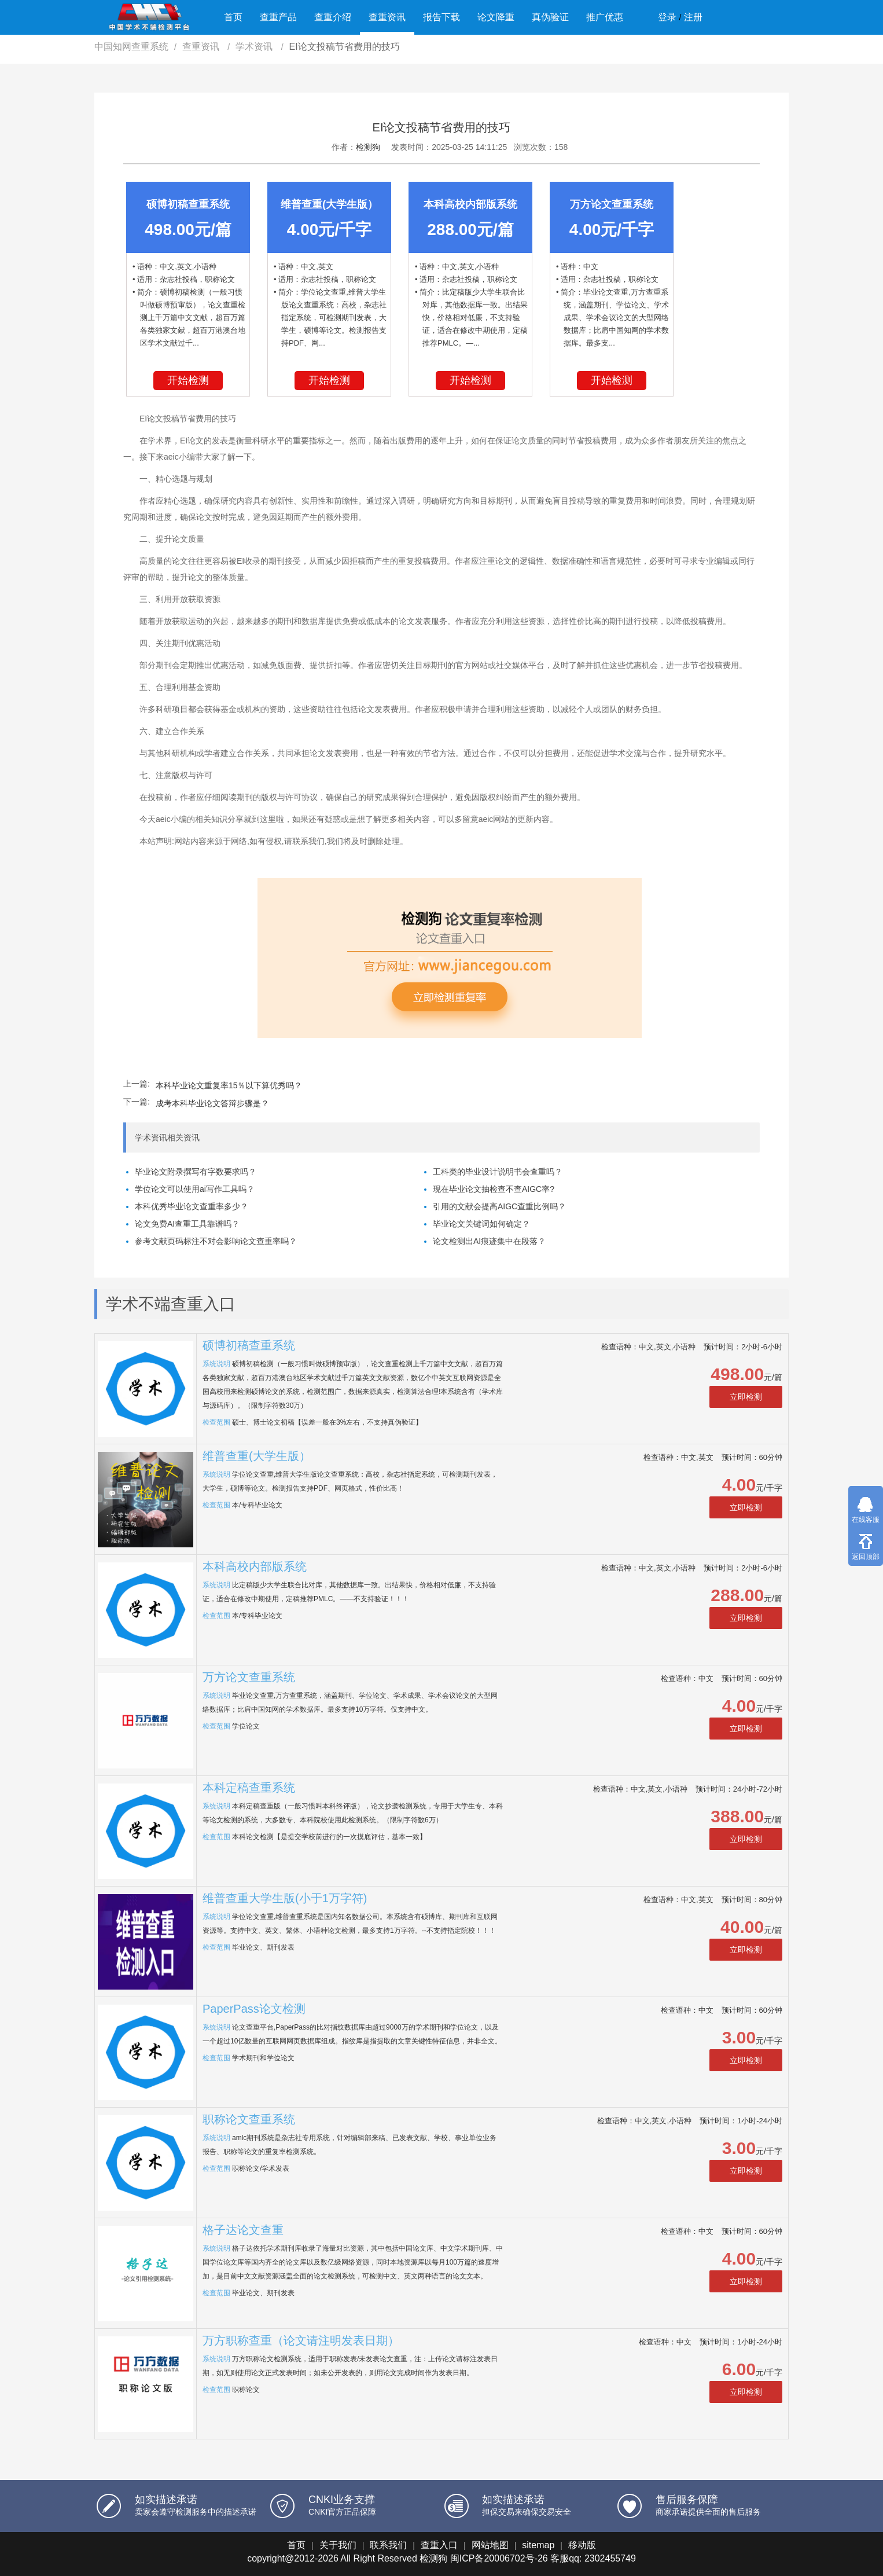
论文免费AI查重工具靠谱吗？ (187, 1223)
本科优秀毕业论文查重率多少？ (191, 1206)
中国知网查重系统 (131, 47)
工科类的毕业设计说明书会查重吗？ (497, 1171)
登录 (667, 17)
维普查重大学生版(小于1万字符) (285, 1898)
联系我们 (388, 2545)
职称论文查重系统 (249, 2119)
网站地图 (490, 2545)
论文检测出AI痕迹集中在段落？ (489, 1241)
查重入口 (439, 2545)
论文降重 (495, 17)
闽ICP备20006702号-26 (499, 2558)
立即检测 (746, 1396)
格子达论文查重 (243, 2229)
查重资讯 (387, 17)
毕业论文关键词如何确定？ (481, 1223)
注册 (693, 17)
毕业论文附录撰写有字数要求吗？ (195, 1171)
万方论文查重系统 (249, 1677)
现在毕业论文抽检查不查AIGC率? (493, 1189)
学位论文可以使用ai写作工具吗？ (195, 1189)
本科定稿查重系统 (249, 1787)
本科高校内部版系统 (255, 1566)
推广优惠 (604, 17)
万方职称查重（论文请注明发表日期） (301, 2340)
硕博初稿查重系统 (249, 1345)
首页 (233, 17)
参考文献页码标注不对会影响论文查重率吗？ (216, 1241)
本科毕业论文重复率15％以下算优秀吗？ (229, 1085)
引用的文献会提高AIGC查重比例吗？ (499, 1206)
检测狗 (368, 147)
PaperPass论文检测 (254, 2008)
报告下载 (441, 17)
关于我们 (337, 2545)
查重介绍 (332, 17)
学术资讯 (255, 47)
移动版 (582, 2545)
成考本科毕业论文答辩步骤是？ (212, 1103)
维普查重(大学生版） (257, 1456)
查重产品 (278, 17)
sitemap (538, 2545)
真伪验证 (550, 17)
